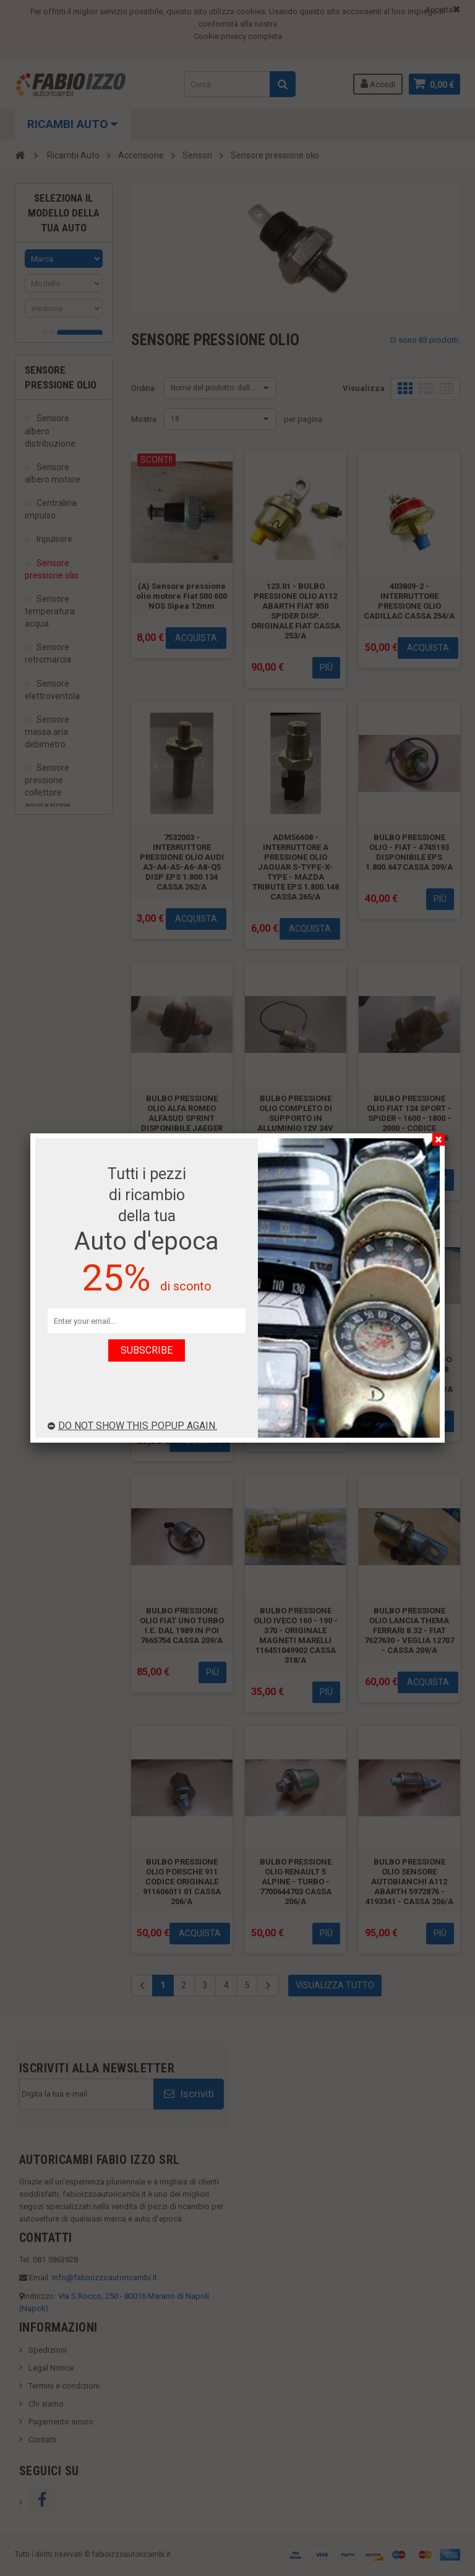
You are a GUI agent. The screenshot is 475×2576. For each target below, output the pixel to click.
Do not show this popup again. (132, 1426)
